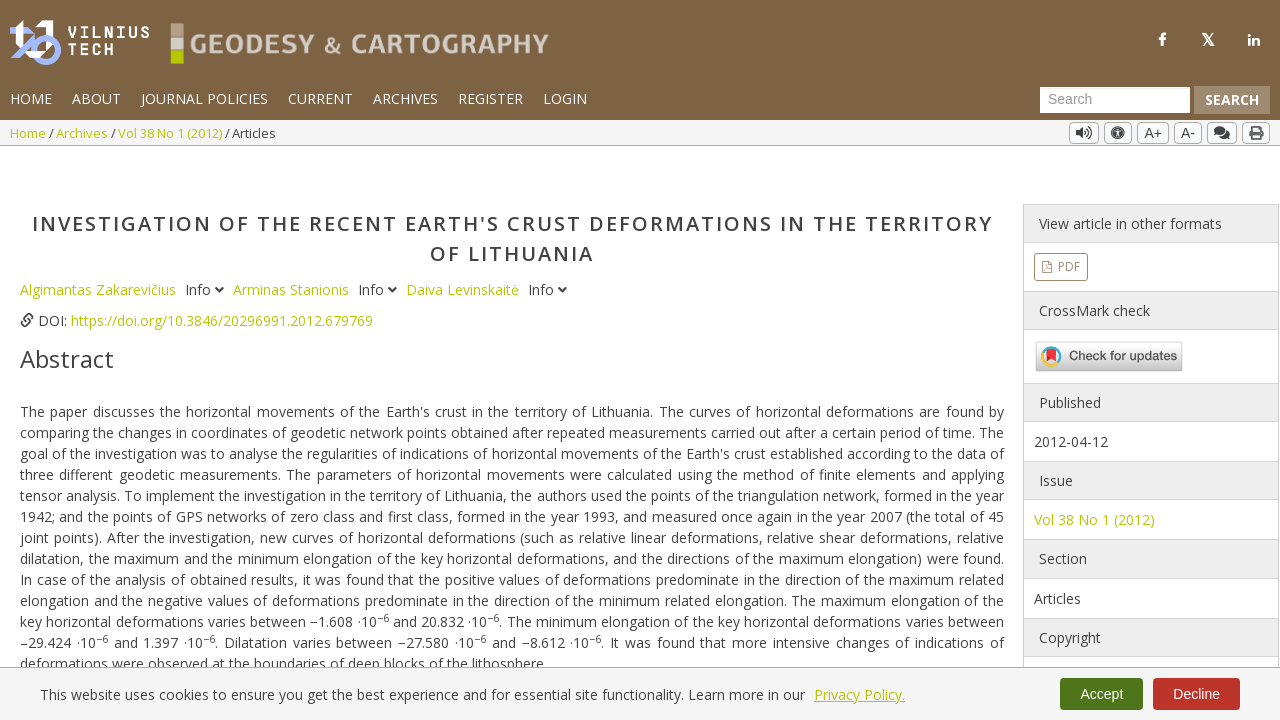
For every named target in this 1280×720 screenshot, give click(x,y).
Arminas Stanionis (293, 250)
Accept (1101, 694)
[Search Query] (1115, 100)
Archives (405, 98)
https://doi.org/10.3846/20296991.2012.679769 (222, 281)
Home (31, 98)
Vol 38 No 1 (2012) (171, 133)
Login (565, 98)
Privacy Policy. (859, 694)
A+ (1153, 133)
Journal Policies (204, 98)
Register (490, 98)
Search (1232, 99)
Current (320, 98)
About (96, 98)
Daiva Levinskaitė (464, 250)
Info (206, 250)
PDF (1067, 227)
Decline (1196, 694)
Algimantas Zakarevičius (100, 250)
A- (1188, 133)
